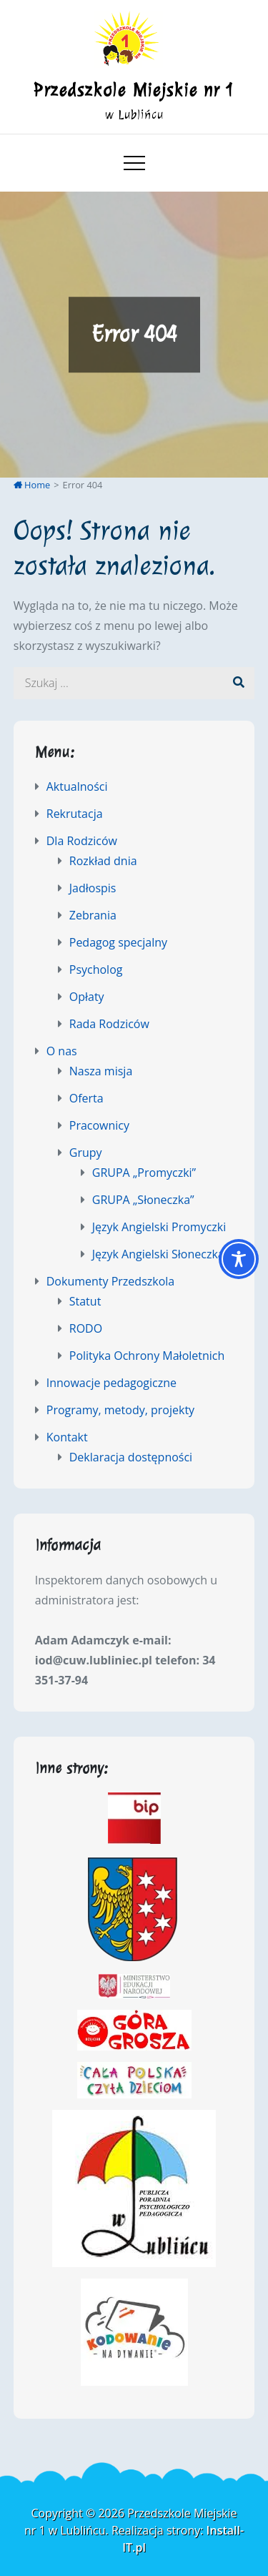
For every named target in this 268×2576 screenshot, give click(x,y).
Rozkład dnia (103, 861)
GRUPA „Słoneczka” (143, 1200)
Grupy (85, 1152)
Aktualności (77, 786)
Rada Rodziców (109, 1024)
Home (32, 484)
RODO (85, 1328)
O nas (61, 1051)
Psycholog (96, 969)
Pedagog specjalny (118, 942)
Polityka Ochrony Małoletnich (147, 1355)
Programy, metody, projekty (120, 1410)
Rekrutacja (74, 813)
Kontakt (67, 1437)
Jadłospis (92, 888)
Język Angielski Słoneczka (158, 1254)
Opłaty (86, 997)
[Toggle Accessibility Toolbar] (238, 1259)
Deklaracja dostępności (130, 1457)
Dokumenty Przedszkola (110, 1281)
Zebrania (92, 915)
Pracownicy (99, 1125)
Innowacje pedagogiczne (111, 1383)
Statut (85, 1301)
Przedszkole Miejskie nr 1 (134, 90)
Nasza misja (101, 1071)
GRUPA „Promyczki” (144, 1172)
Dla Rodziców (81, 841)
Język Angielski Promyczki (159, 1227)
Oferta (86, 1098)
